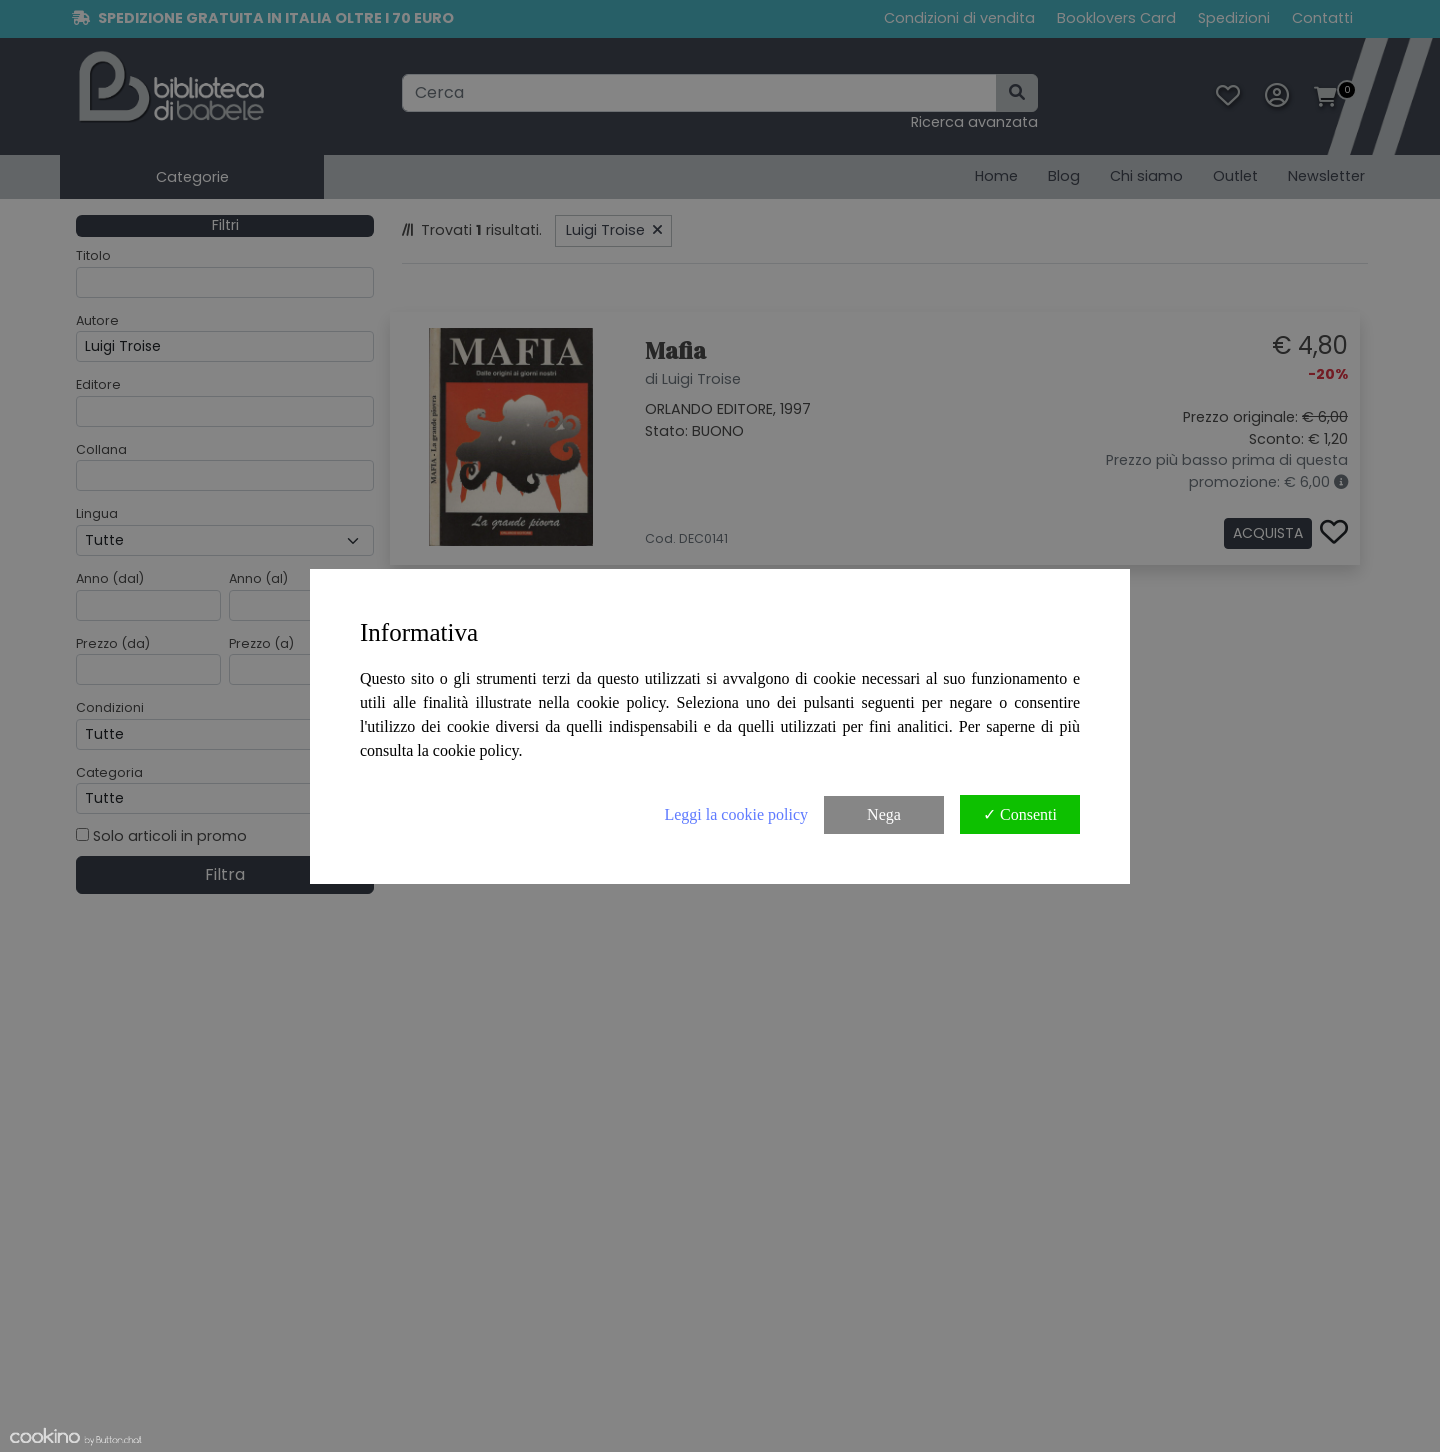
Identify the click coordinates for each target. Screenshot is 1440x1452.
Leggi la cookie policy (736, 814)
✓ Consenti (1020, 814)
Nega (884, 814)
